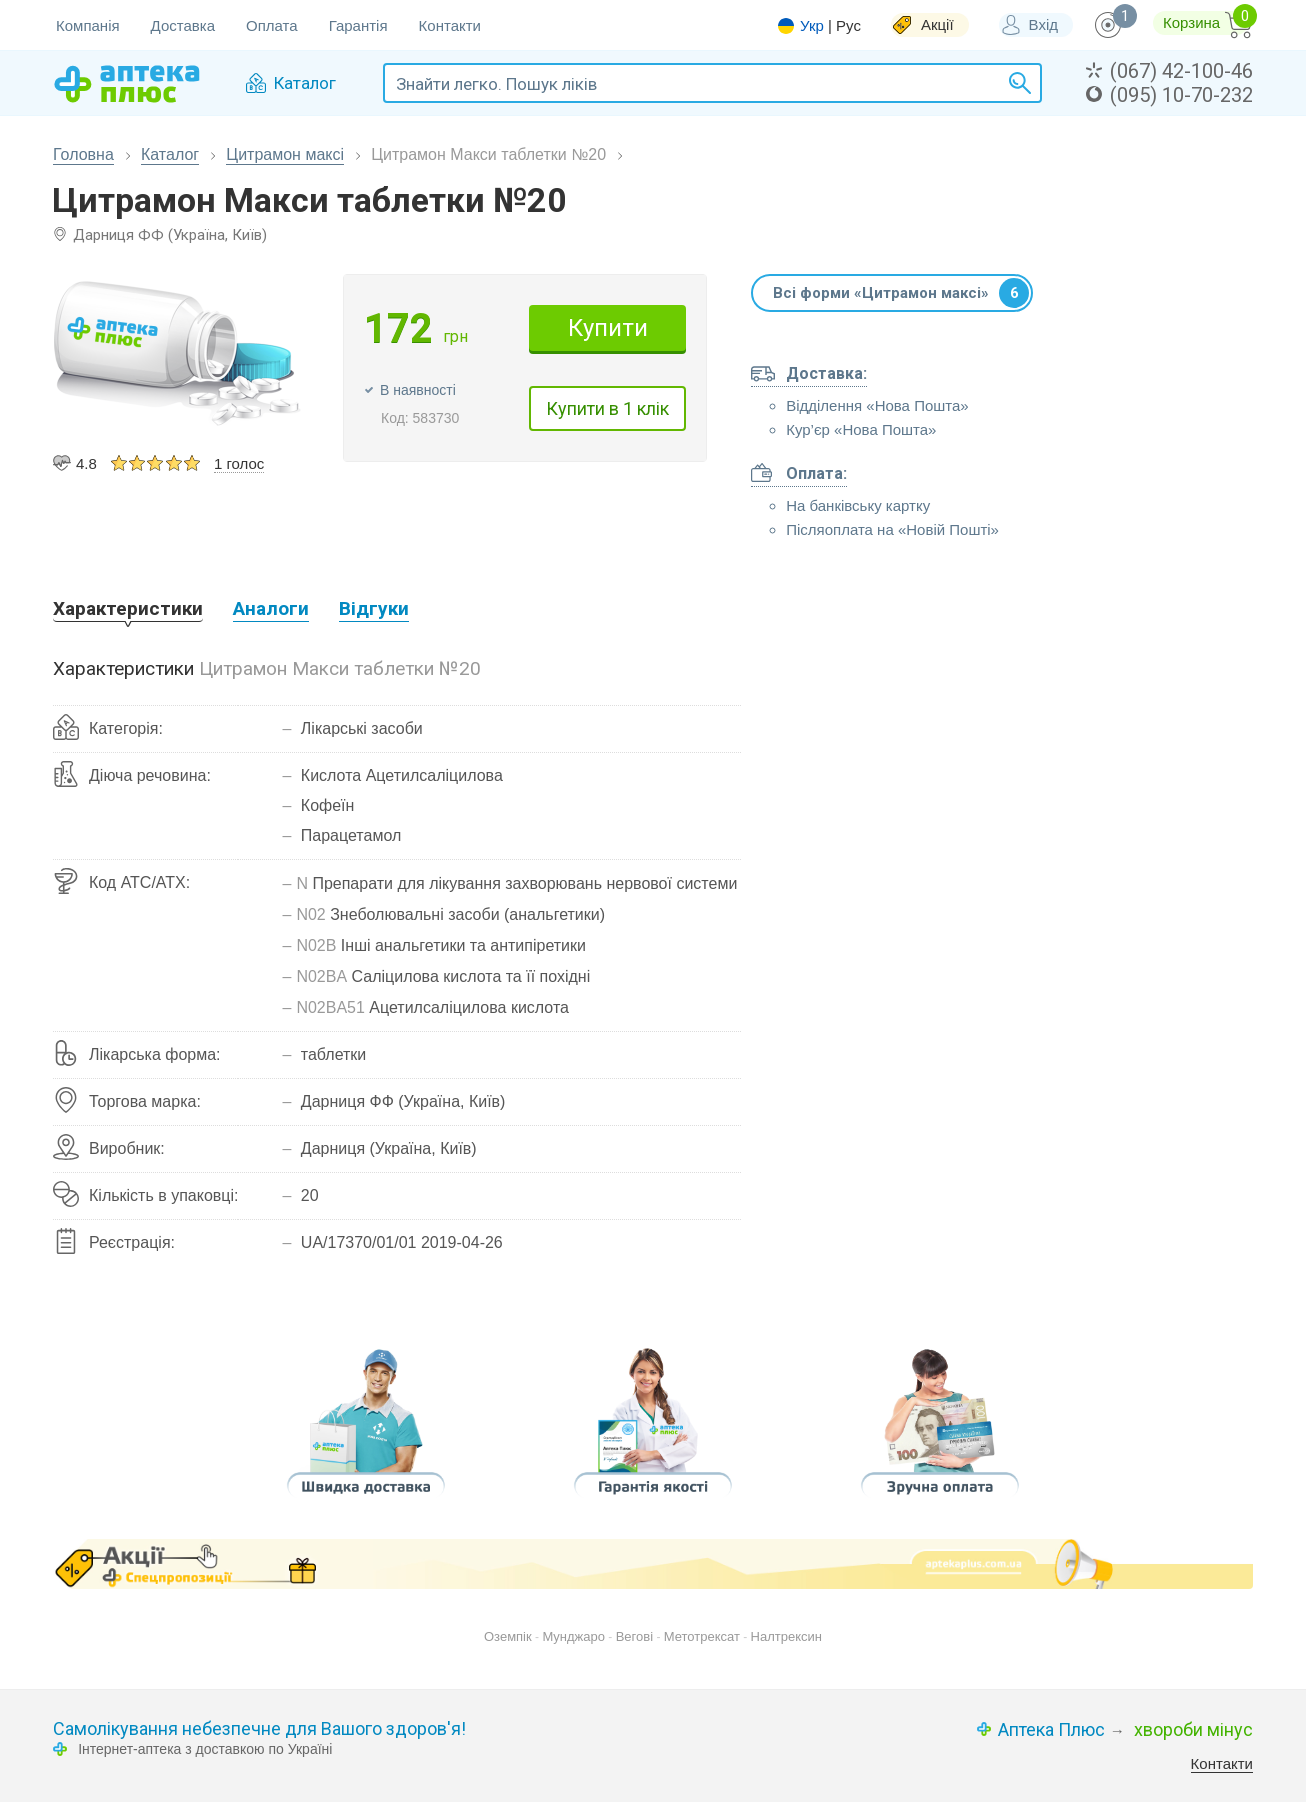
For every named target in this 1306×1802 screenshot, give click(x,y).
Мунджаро (573, 1636)
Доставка (183, 25)
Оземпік (508, 1636)
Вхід (1043, 24)
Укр (812, 26)
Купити (608, 328)
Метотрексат (702, 1636)
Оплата (272, 25)
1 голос (239, 463)
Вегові (634, 1636)
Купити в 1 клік (607, 408)
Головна (83, 154)
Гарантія (358, 25)
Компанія (88, 25)
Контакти (450, 25)
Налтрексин (786, 1636)
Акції (937, 24)
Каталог (170, 154)
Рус (848, 25)
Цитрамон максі (285, 154)
